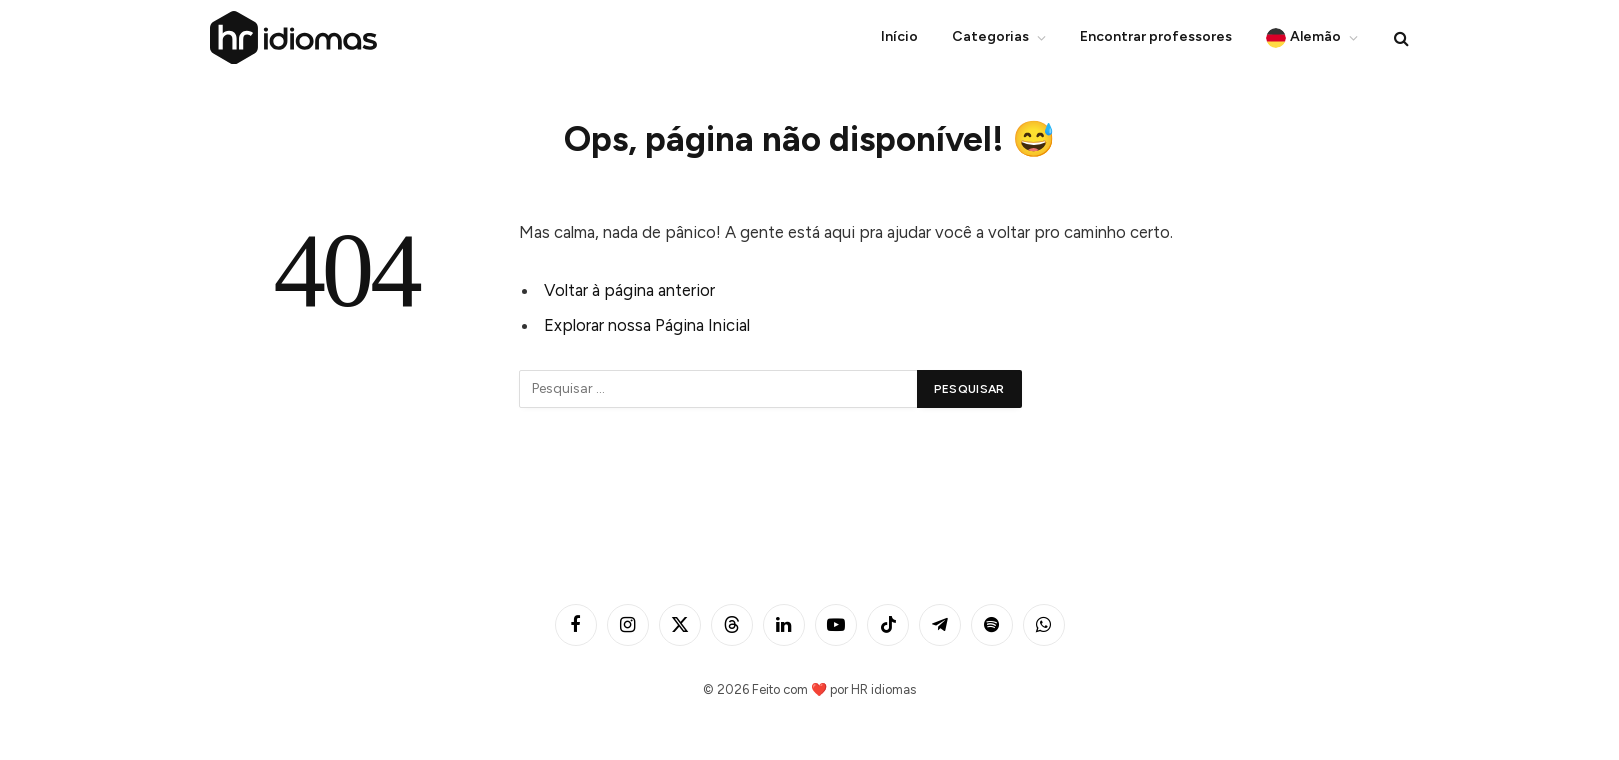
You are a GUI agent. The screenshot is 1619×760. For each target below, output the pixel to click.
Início (899, 36)
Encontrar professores (1156, 36)
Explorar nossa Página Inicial (647, 325)
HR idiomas (883, 689)
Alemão (1303, 38)
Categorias (990, 36)
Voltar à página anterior (629, 290)
